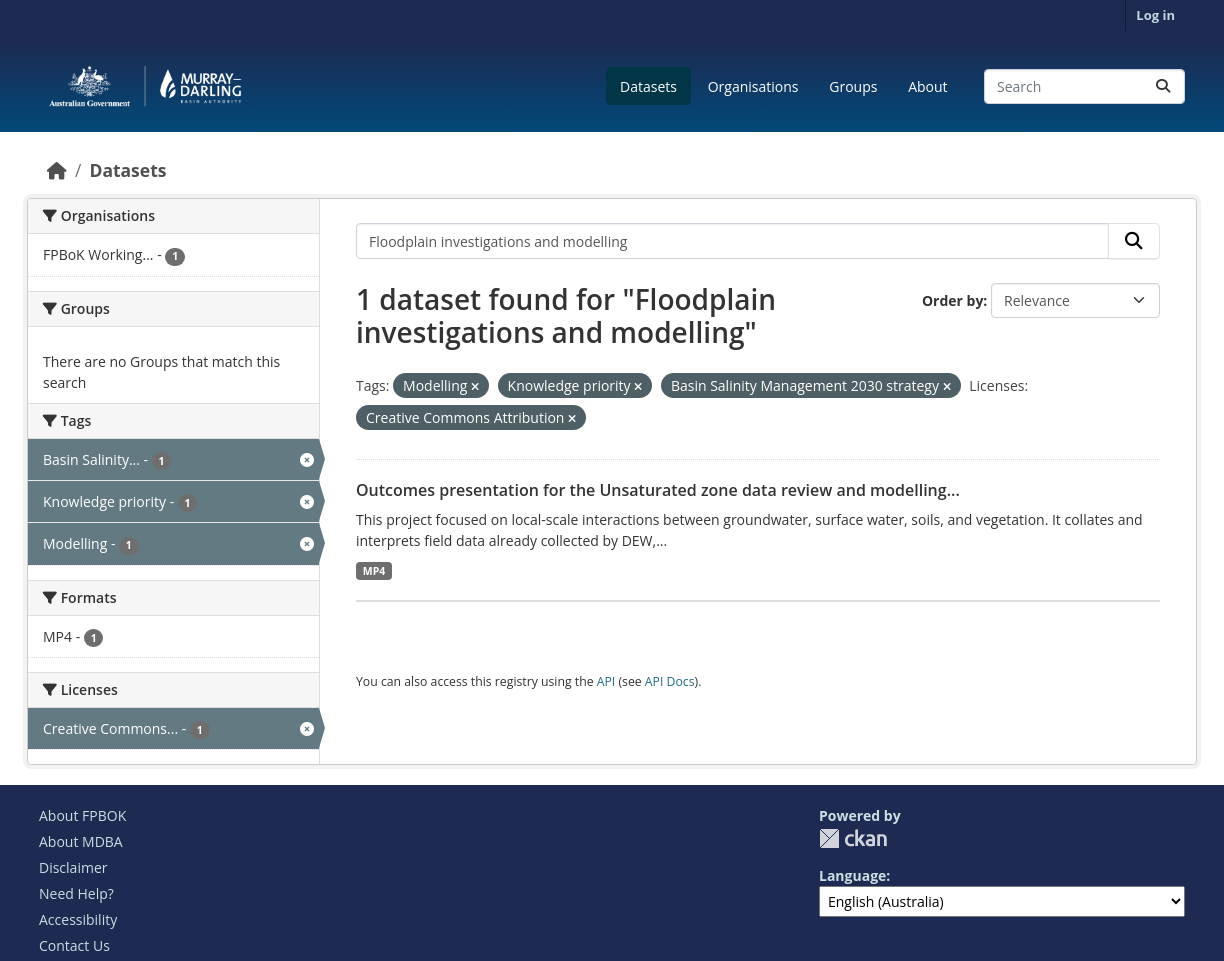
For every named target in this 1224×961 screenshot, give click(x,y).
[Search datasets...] (1084, 86)
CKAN (853, 838)
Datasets (648, 86)
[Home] (57, 170)
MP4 (374, 571)
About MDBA (81, 841)
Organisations (753, 86)
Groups (853, 86)
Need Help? (76, 893)
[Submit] (1163, 86)
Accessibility (78, 919)
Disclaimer (73, 867)
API (606, 681)
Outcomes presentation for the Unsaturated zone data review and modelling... (658, 490)
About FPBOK (82, 815)
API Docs (670, 681)
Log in (1155, 15)
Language (852, 875)
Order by (952, 300)
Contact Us (74, 945)
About (927, 86)
